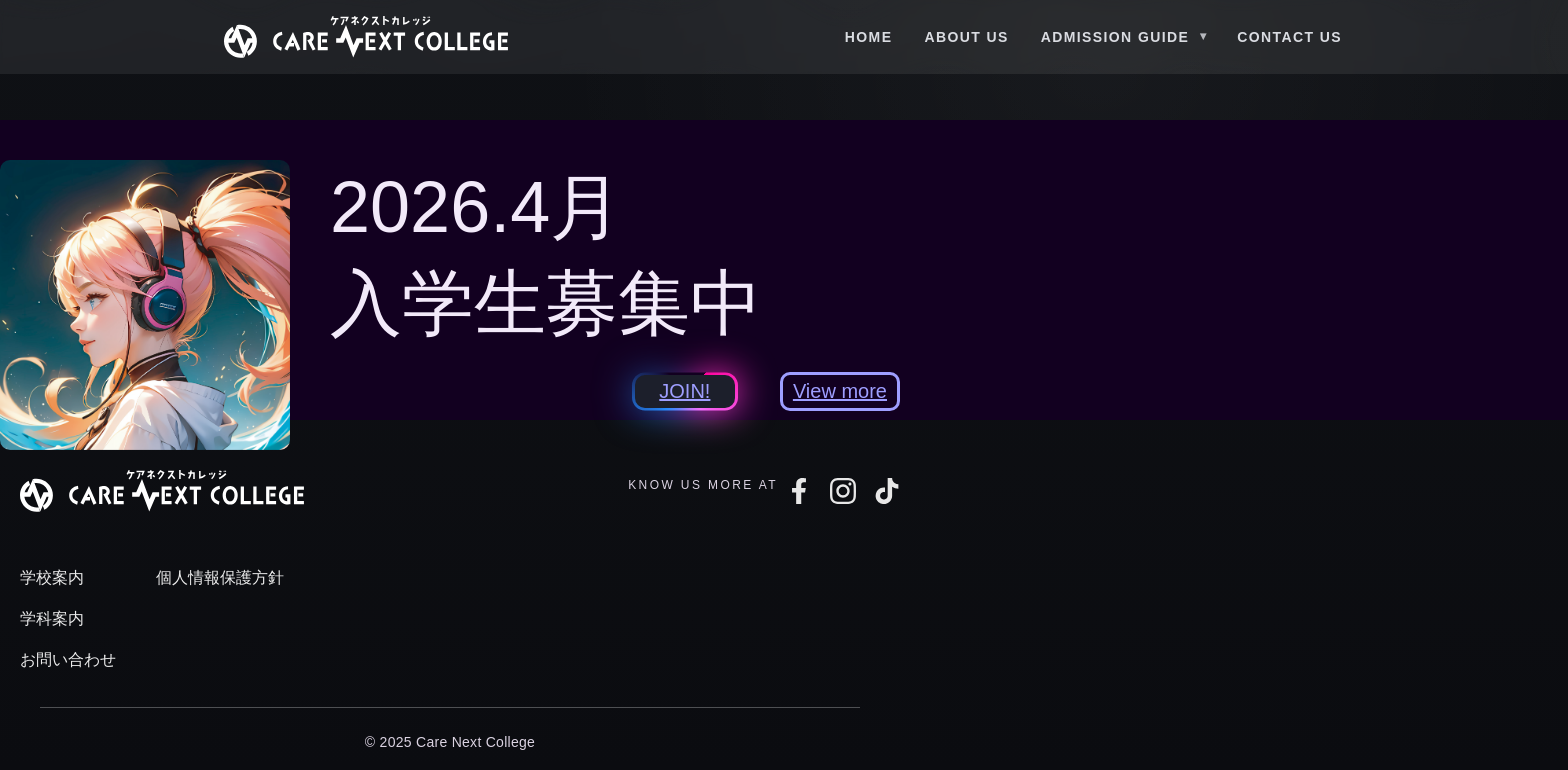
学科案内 (52, 618)
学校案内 (52, 577)
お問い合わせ (68, 659)
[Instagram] (843, 491)
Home (869, 37)
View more (840, 391)
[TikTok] (887, 491)
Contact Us (1289, 37)
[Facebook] (799, 491)
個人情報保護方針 (220, 577)
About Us (966, 37)
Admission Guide (1115, 37)
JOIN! (684, 391)
